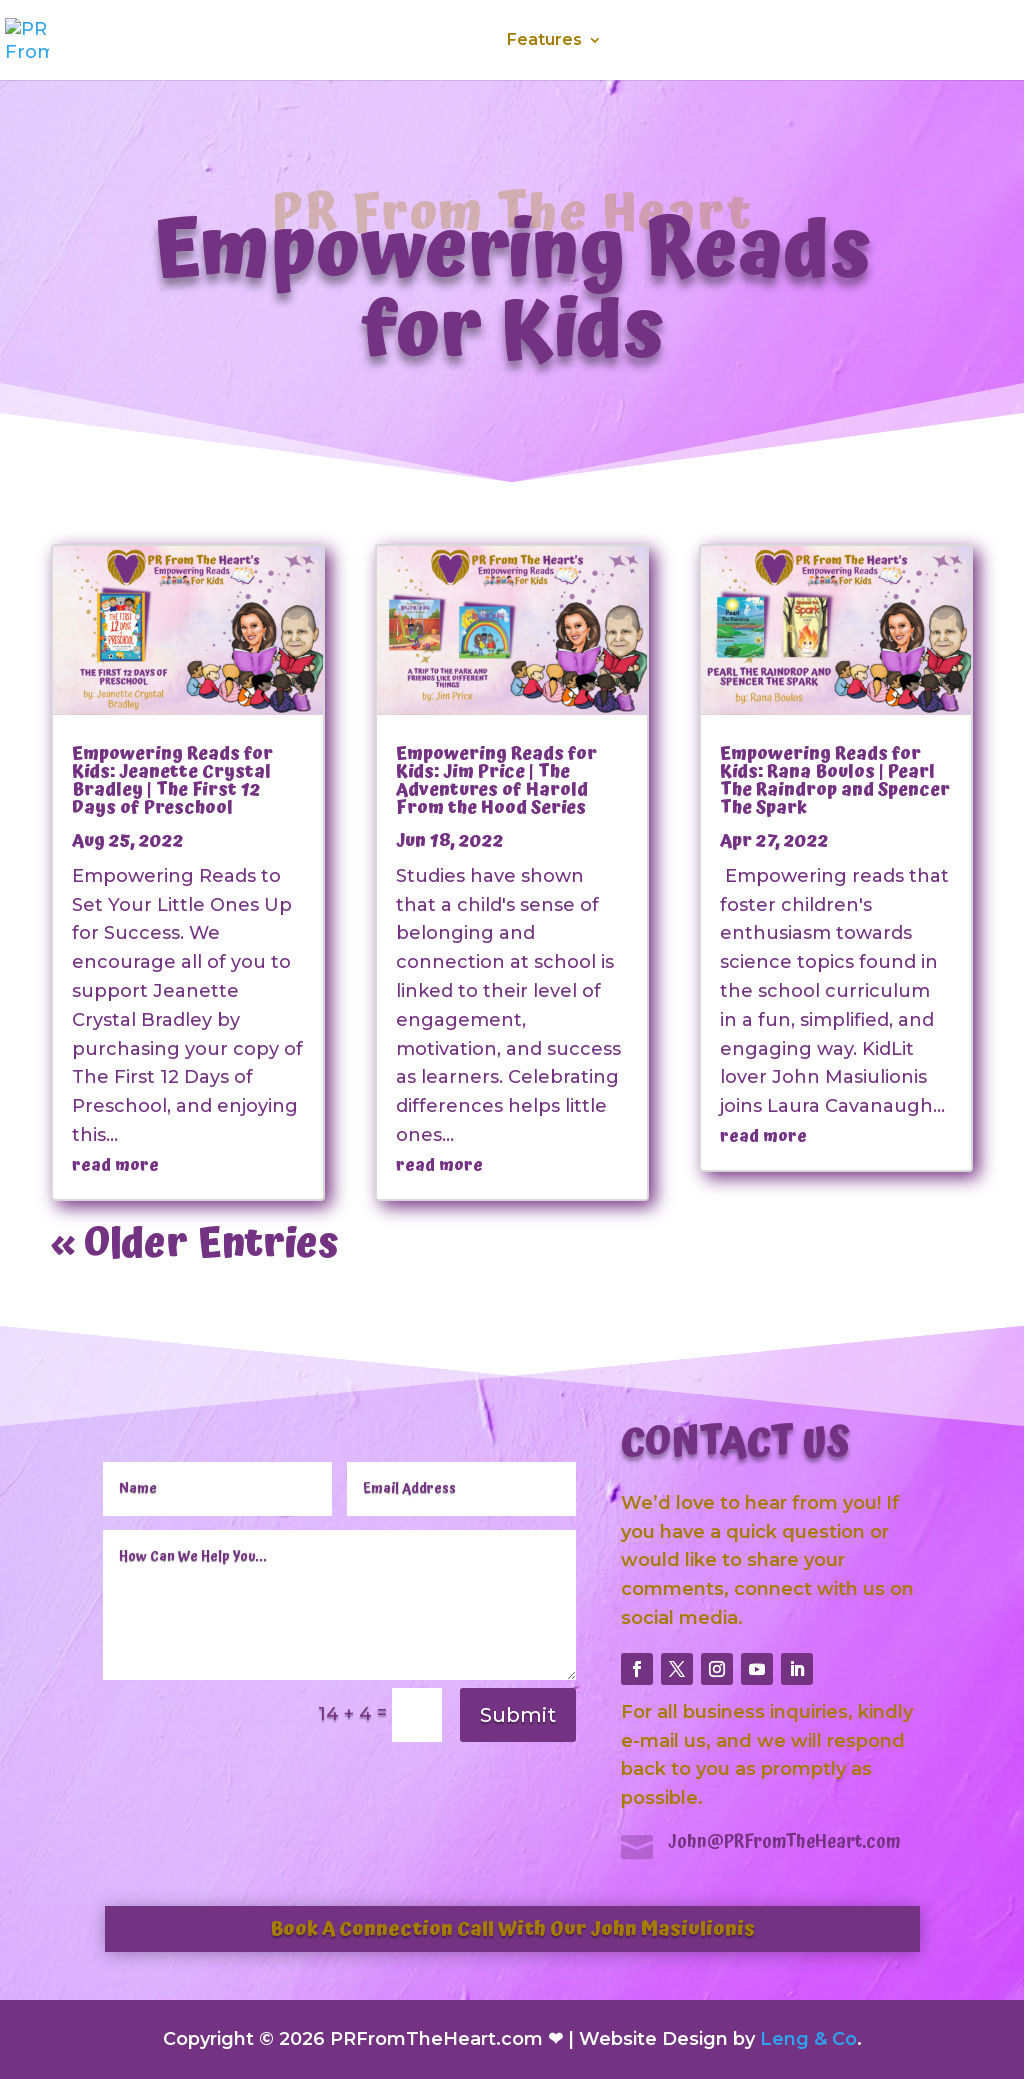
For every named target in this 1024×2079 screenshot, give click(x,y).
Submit (518, 1715)
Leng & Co (808, 2039)
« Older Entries (195, 1244)
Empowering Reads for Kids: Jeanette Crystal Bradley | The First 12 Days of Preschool (172, 780)
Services (444, 41)
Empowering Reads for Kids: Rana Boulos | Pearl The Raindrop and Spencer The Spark (835, 780)
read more (115, 1165)
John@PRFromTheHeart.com (784, 1841)
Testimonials (780, 41)
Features (544, 41)
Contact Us (906, 41)
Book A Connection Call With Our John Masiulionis (512, 1929)
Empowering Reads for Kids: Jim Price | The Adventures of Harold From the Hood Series (496, 780)
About (355, 41)
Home (277, 41)
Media (654, 41)
